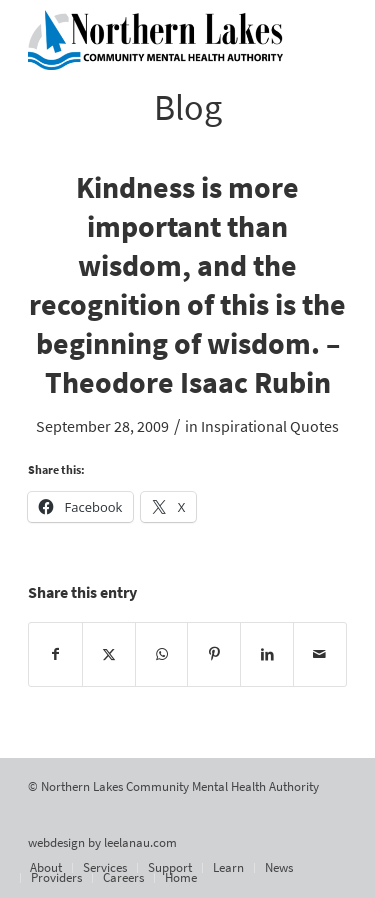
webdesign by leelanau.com (102, 842)
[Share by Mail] (320, 654)
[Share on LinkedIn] (267, 654)
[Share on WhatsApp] (162, 654)
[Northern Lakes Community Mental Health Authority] (155, 40)
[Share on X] (109, 654)
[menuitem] (46, 868)
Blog (188, 107)
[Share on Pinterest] (214, 654)
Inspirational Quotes (270, 426)
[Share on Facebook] (55, 654)
